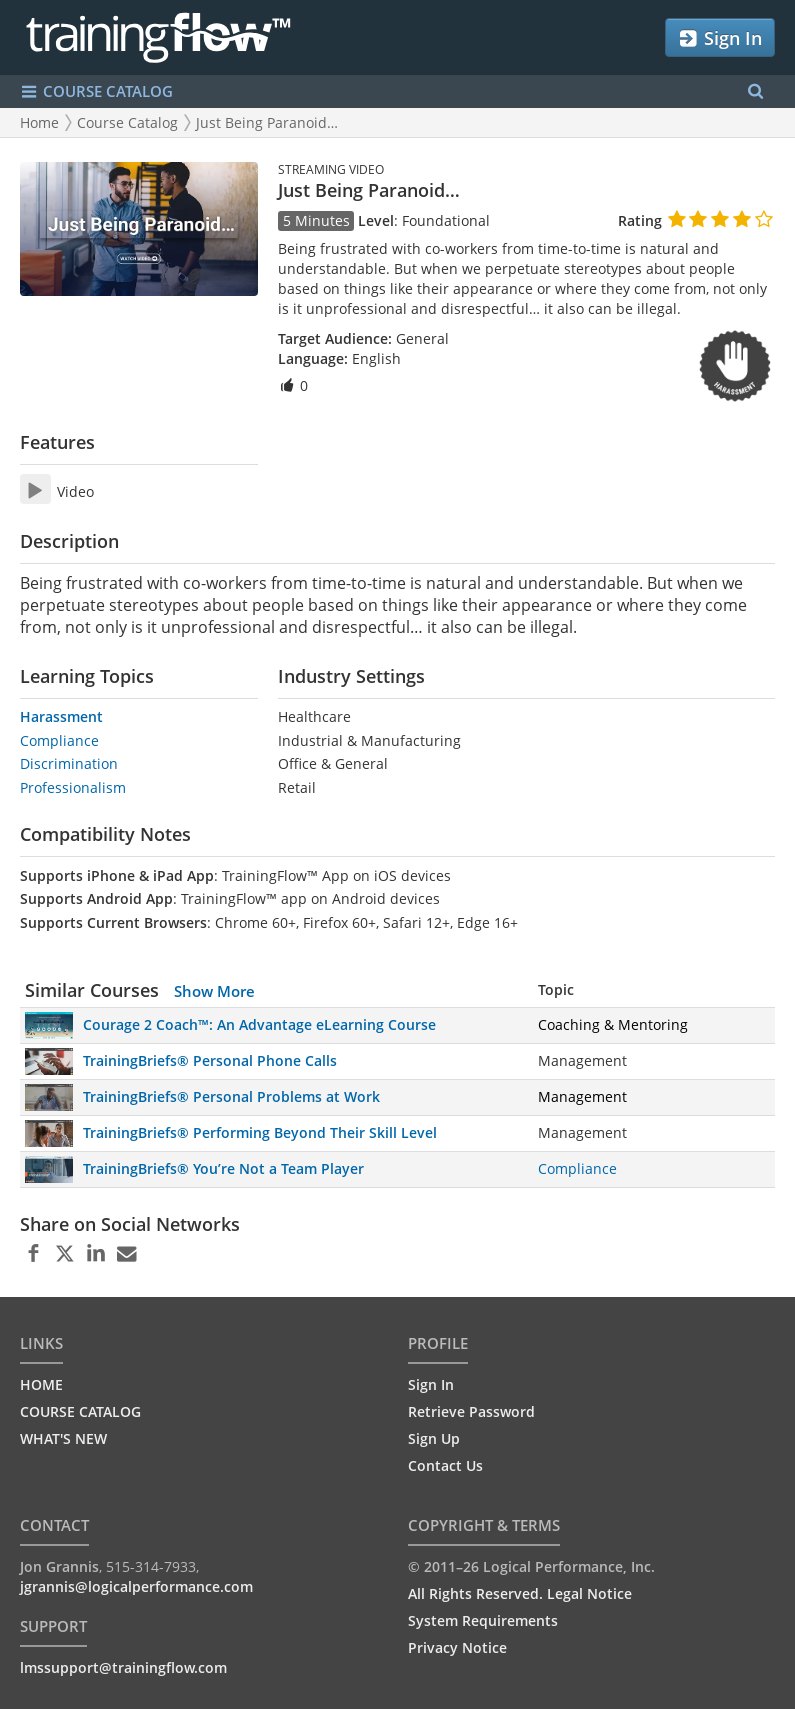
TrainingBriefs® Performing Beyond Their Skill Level (260, 1132)
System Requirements (483, 1620)
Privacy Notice (457, 1647)
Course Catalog (127, 122)
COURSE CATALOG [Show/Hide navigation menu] (96, 91)
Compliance (59, 740)
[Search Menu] (755, 91)
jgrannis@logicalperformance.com (136, 1586)
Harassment (61, 716)
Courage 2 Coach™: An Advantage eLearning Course (259, 1024)
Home (39, 122)
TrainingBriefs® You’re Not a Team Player (223, 1168)
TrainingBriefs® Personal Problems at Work (231, 1096)
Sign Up (434, 1438)
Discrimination (69, 763)
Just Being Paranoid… (267, 122)
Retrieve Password (471, 1411)
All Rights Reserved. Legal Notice (520, 1593)
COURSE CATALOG (80, 1411)
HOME (41, 1384)
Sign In (719, 38)
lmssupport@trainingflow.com (123, 1667)
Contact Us (445, 1465)
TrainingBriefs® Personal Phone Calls (210, 1060)
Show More (214, 991)
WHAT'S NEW (63, 1438)
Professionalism (73, 787)
